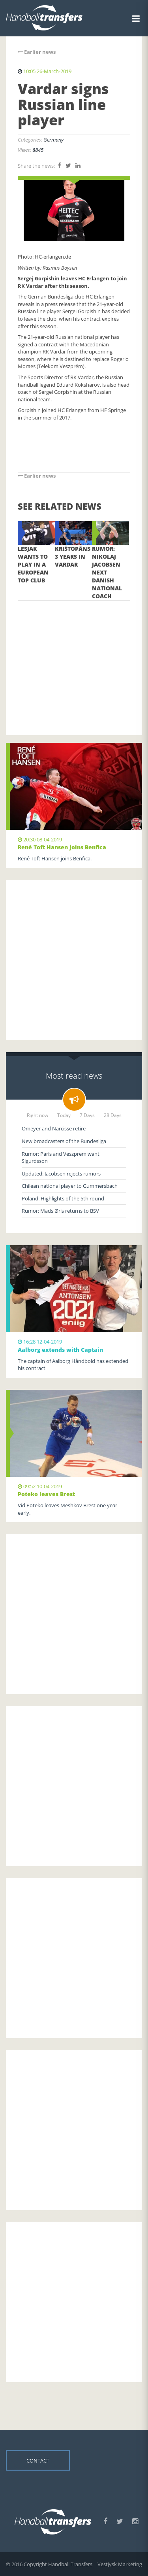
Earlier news (37, 51)
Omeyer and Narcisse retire (54, 1128)
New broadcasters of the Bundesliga (64, 1141)
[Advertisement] (74, 656)
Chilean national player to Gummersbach (70, 1185)
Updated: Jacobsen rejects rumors (61, 1173)
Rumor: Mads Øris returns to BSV (60, 1210)
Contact (37, 2460)
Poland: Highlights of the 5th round (63, 1198)
